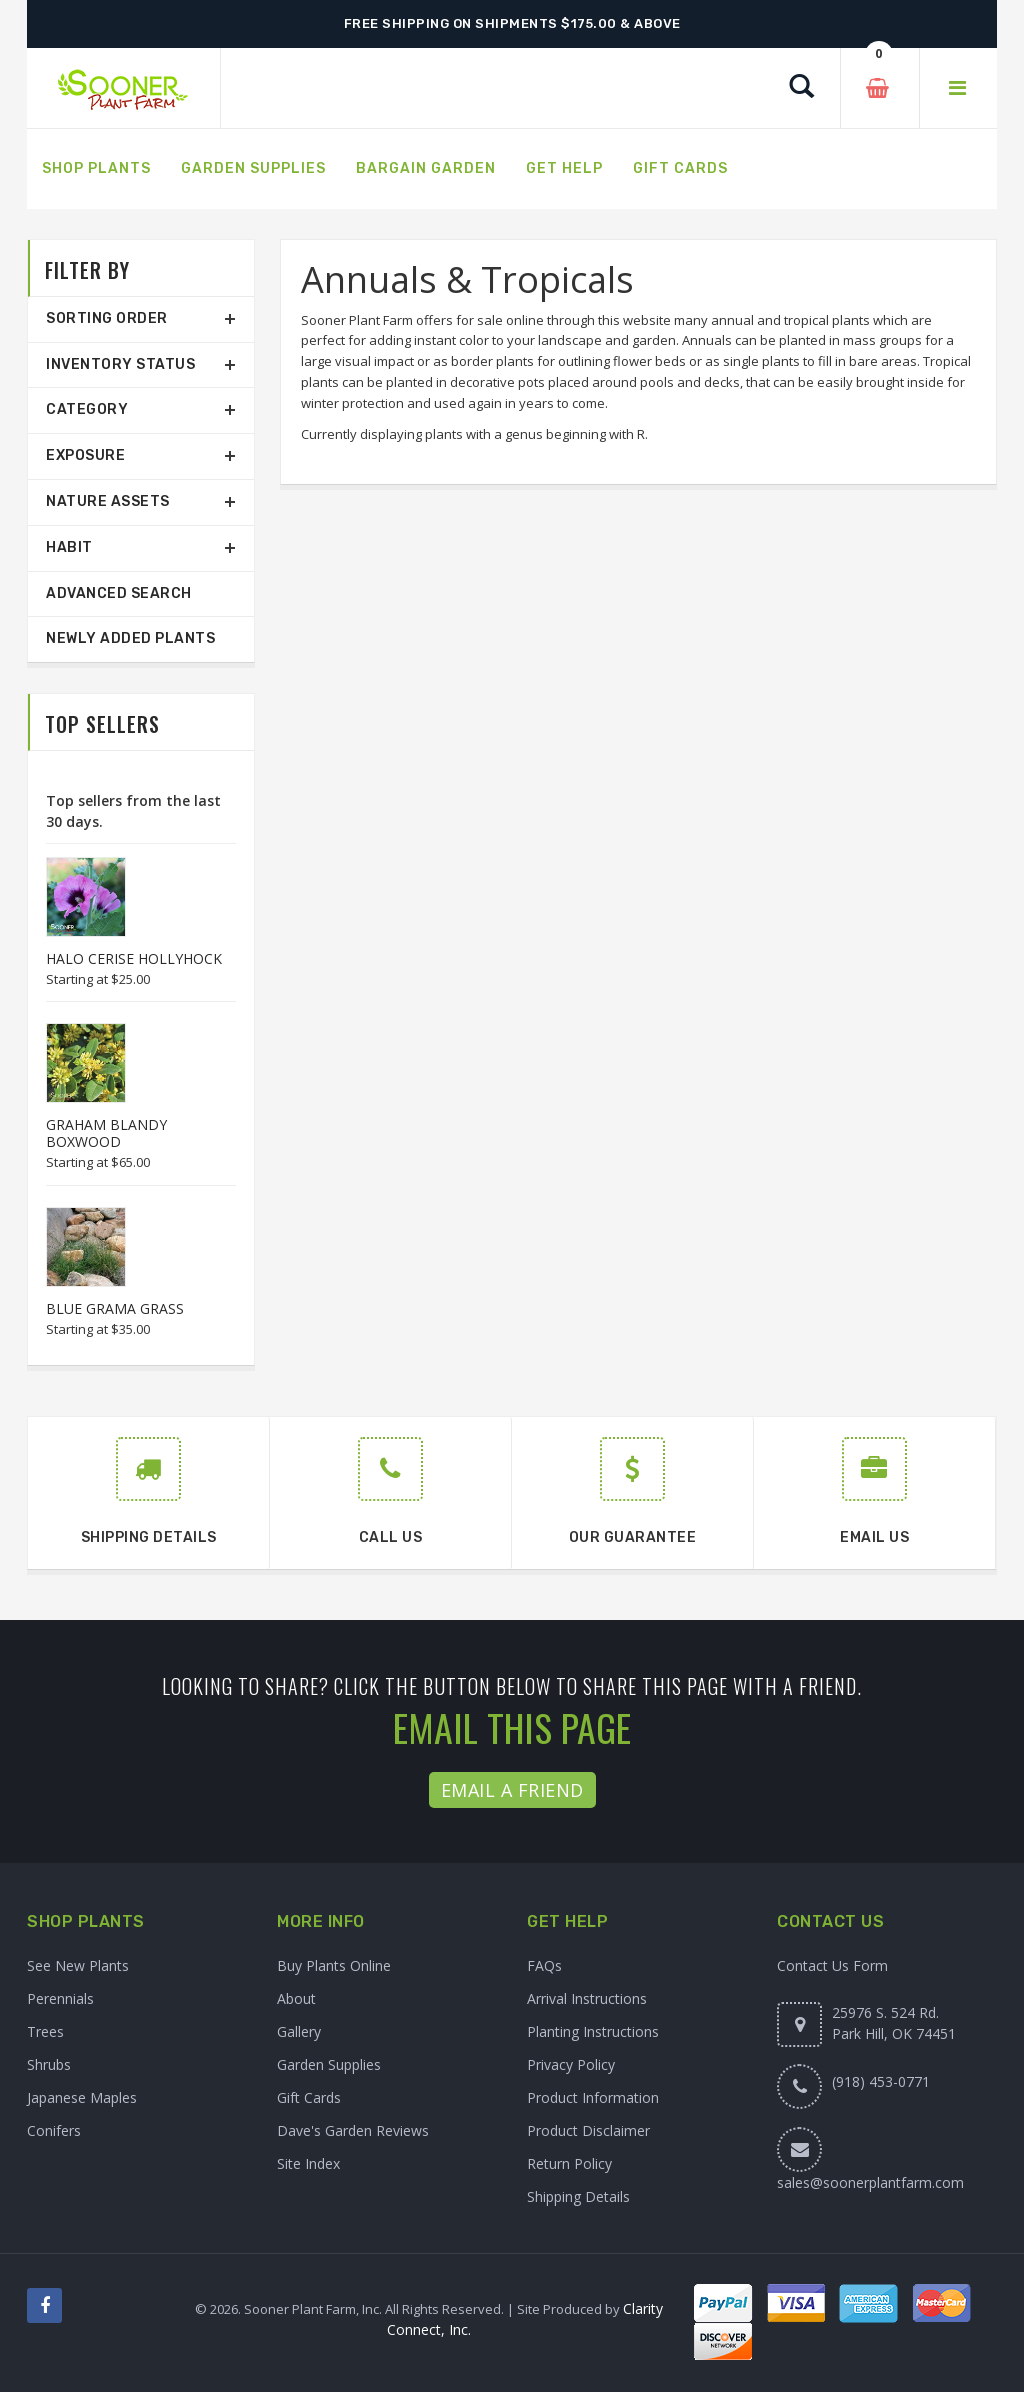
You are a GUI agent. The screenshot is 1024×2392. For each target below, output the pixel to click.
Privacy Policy (571, 2064)
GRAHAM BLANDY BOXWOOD (106, 1133)
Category (87, 409)
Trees (45, 2031)
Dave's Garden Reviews (353, 2130)
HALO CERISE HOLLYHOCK (134, 958)
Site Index (308, 2163)
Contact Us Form (832, 1965)
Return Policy (569, 2163)
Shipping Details (578, 2196)
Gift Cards (309, 2097)
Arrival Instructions (587, 1998)
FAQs (544, 1965)
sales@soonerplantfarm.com (870, 2182)
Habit (69, 547)
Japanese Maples (82, 2097)
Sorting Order (107, 318)
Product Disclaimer (588, 2130)
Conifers (54, 2130)
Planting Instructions (593, 2031)
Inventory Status (120, 364)
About (296, 1998)
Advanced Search (119, 593)
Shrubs (49, 2064)
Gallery (299, 2031)
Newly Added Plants (130, 638)
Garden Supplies (329, 2064)
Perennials (60, 1998)
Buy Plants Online (334, 1965)
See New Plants (78, 1965)
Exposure (85, 455)
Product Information (593, 2097)
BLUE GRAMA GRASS (115, 1308)
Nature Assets (108, 501)
